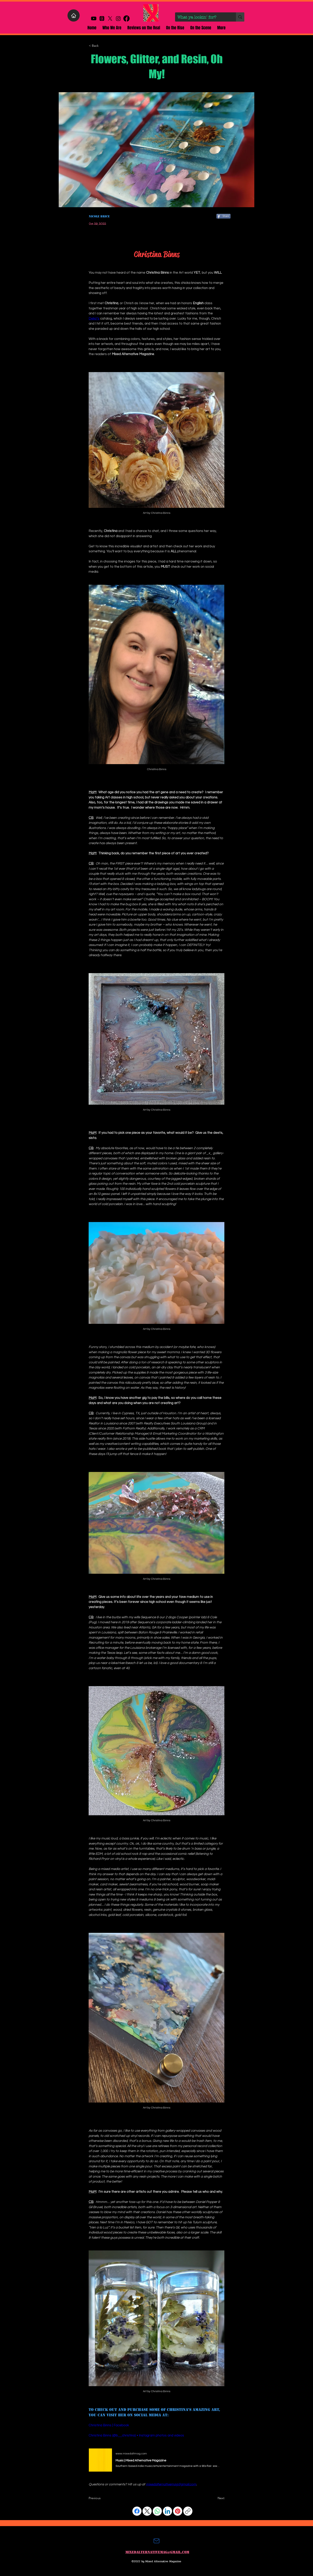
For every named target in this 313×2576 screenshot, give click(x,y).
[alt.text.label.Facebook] (126, 18)
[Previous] (102, 2498)
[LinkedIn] (167, 2511)
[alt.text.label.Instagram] (118, 18)
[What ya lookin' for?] (202, 17)
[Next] (214, 2498)
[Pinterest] (177, 2511)
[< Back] (102, 46)
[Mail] (156, 2540)
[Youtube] (94, 18)
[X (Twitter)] (147, 2511)
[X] (110, 18)
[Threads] (102, 18)
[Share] (223, 216)
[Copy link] (187, 2511)
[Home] (73, 15)
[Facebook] (137, 2511)
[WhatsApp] (157, 2511)
